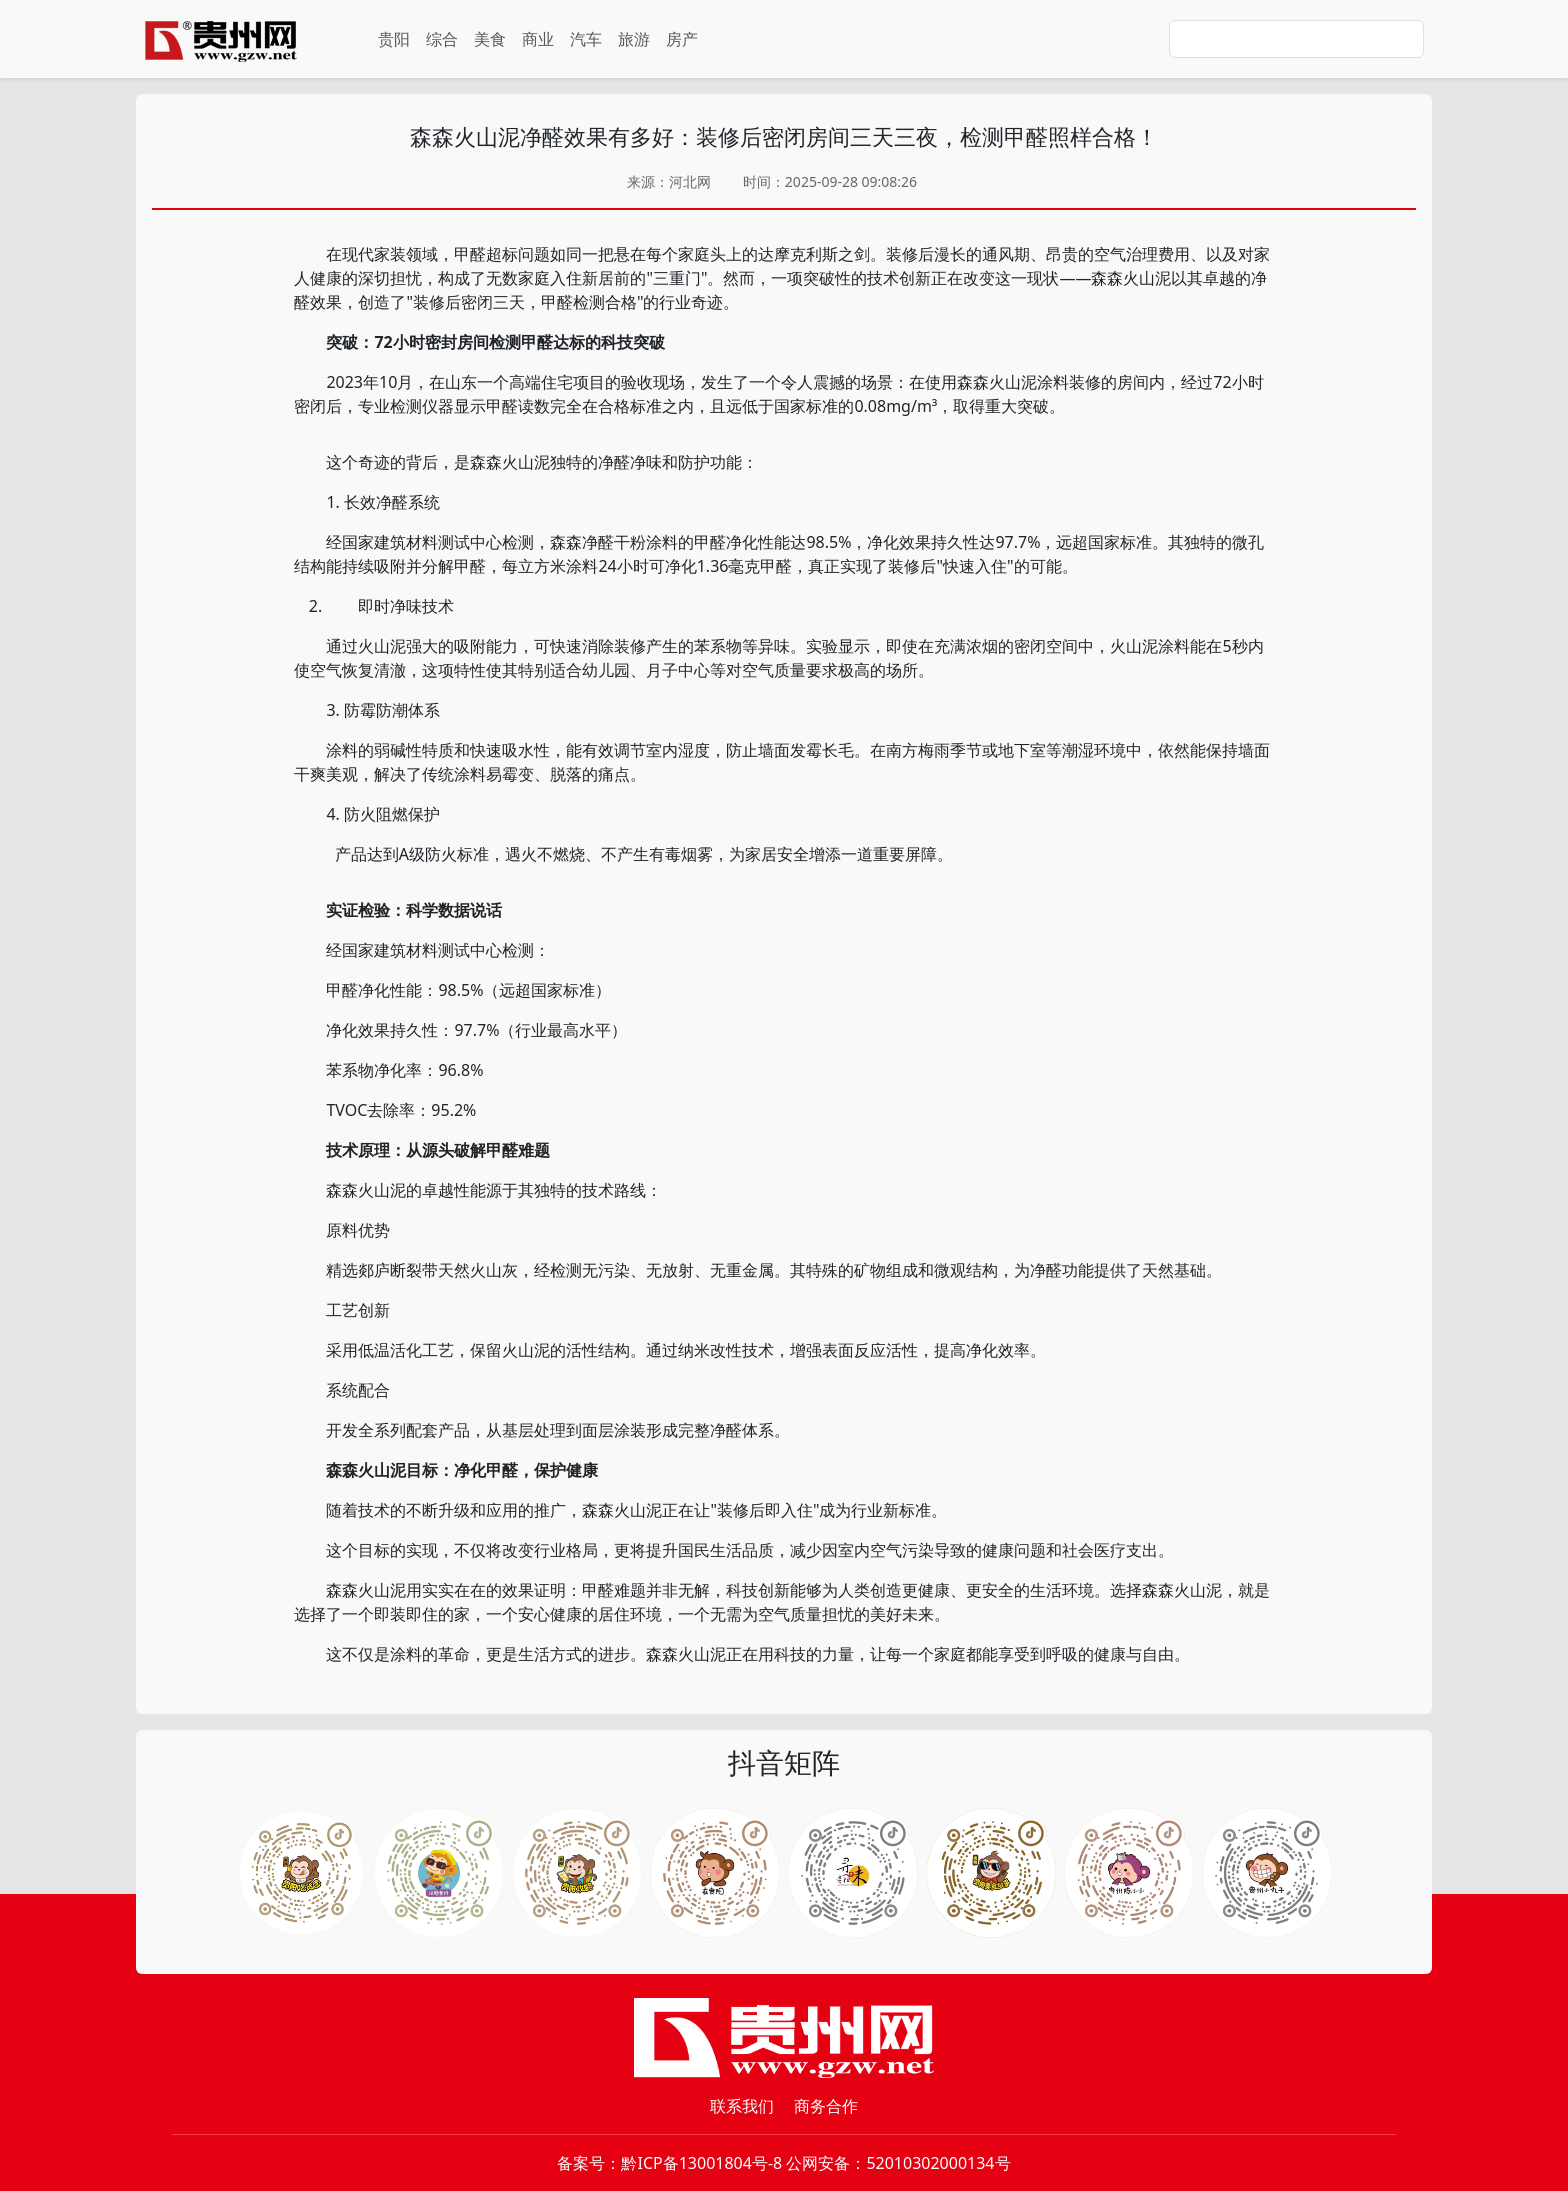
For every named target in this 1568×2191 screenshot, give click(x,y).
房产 (682, 39)
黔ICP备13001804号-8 (701, 2163)
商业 (538, 39)
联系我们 (742, 2106)
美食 (490, 39)
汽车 (586, 39)
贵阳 (394, 39)
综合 (442, 39)
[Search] (1296, 39)
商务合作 (826, 2106)
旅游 (634, 39)
